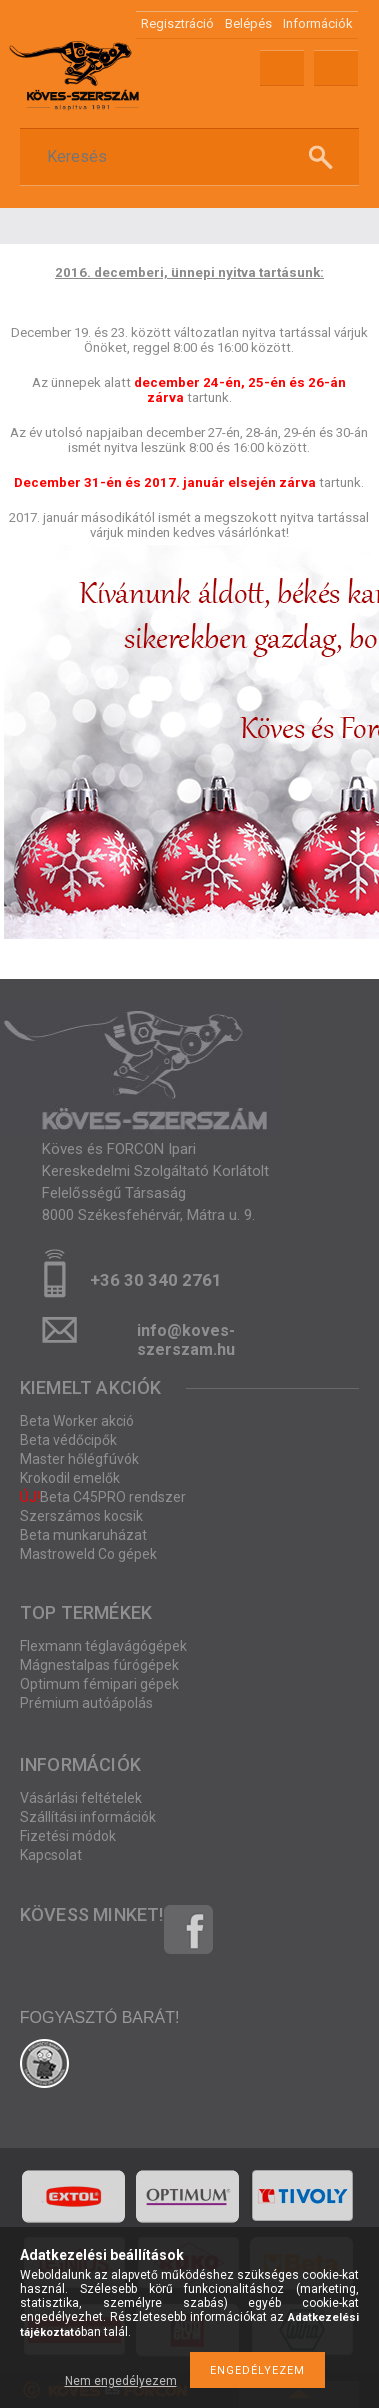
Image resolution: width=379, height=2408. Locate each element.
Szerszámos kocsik (81, 1516)
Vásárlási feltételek (81, 1798)
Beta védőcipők (68, 1440)
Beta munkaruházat (83, 1535)
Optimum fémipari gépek (99, 1684)
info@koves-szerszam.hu (186, 1336)
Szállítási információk (88, 1817)
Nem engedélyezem (121, 2381)
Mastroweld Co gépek (88, 1554)
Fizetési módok (68, 1836)
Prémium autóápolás (86, 1703)
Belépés (248, 23)
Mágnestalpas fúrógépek (99, 1665)
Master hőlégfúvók (79, 1459)
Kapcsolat (51, 1855)
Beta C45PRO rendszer (103, 1497)
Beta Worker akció (77, 1421)
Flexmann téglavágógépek (103, 1646)
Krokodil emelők (70, 1478)
